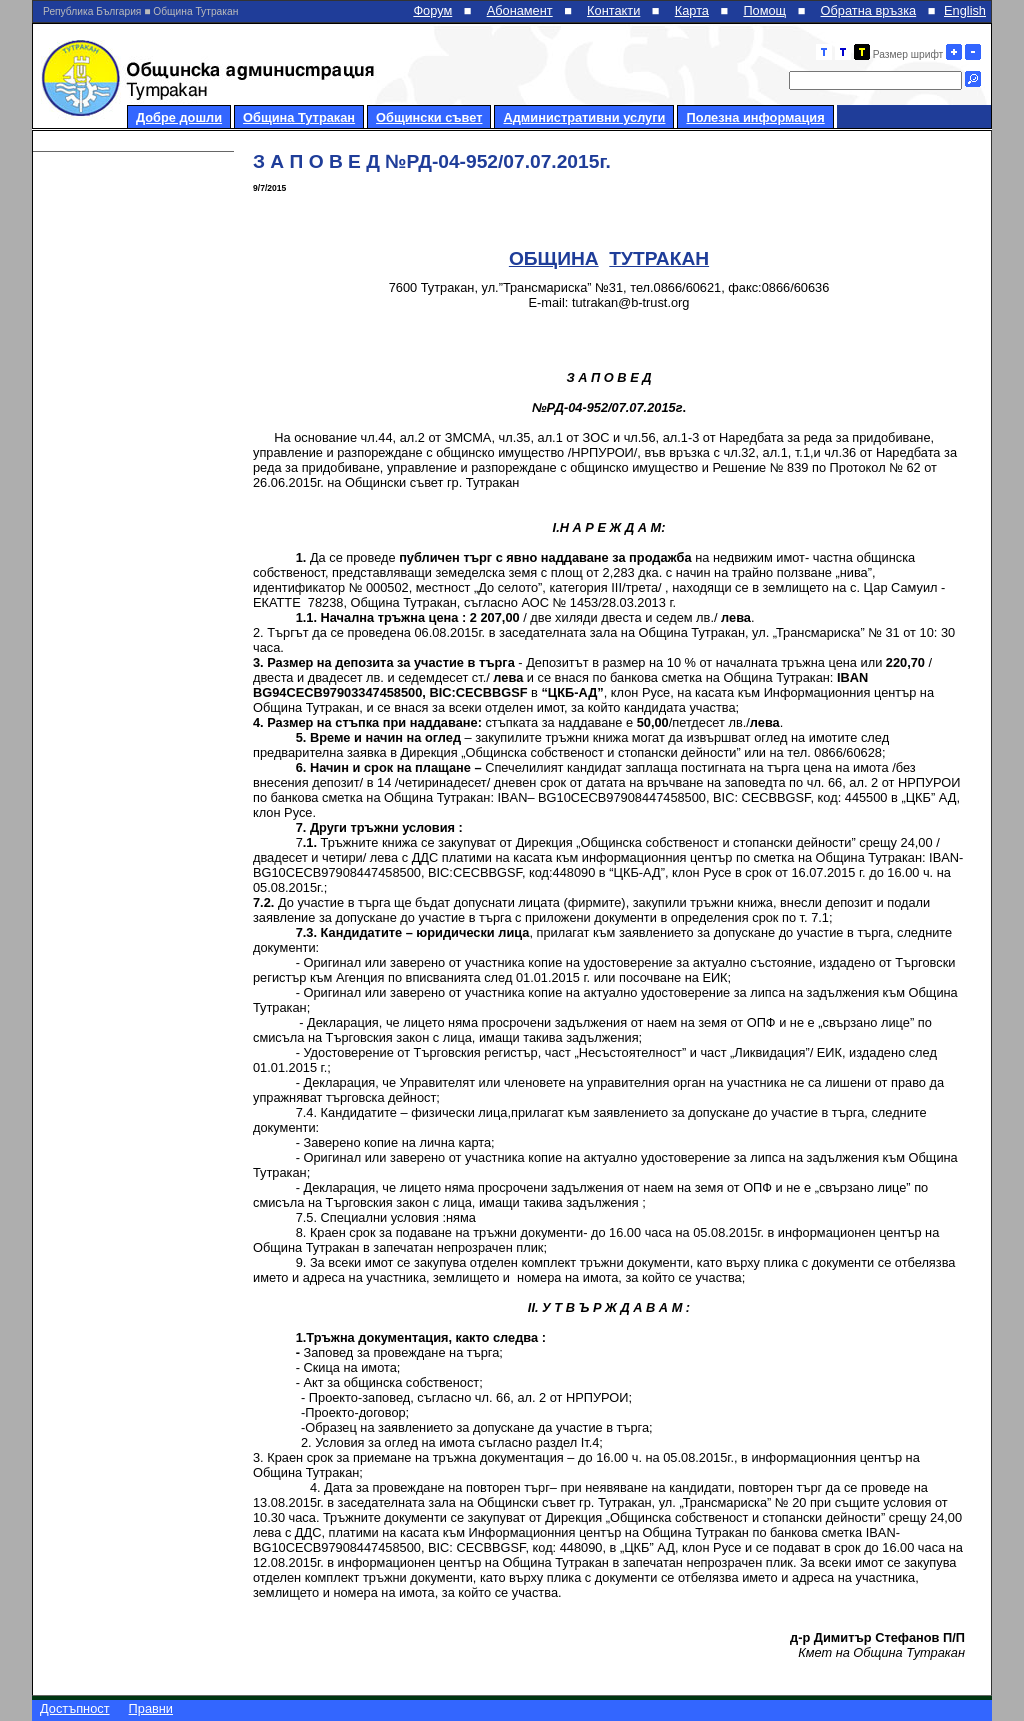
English (965, 10)
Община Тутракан (299, 117)
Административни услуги (584, 117)
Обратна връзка (869, 10)
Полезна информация (755, 117)
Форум (432, 10)
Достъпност (75, 1708)
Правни (151, 1708)
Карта (692, 10)
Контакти (613, 10)
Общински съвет (429, 117)
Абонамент (520, 10)
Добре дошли (179, 117)
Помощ (764, 10)
